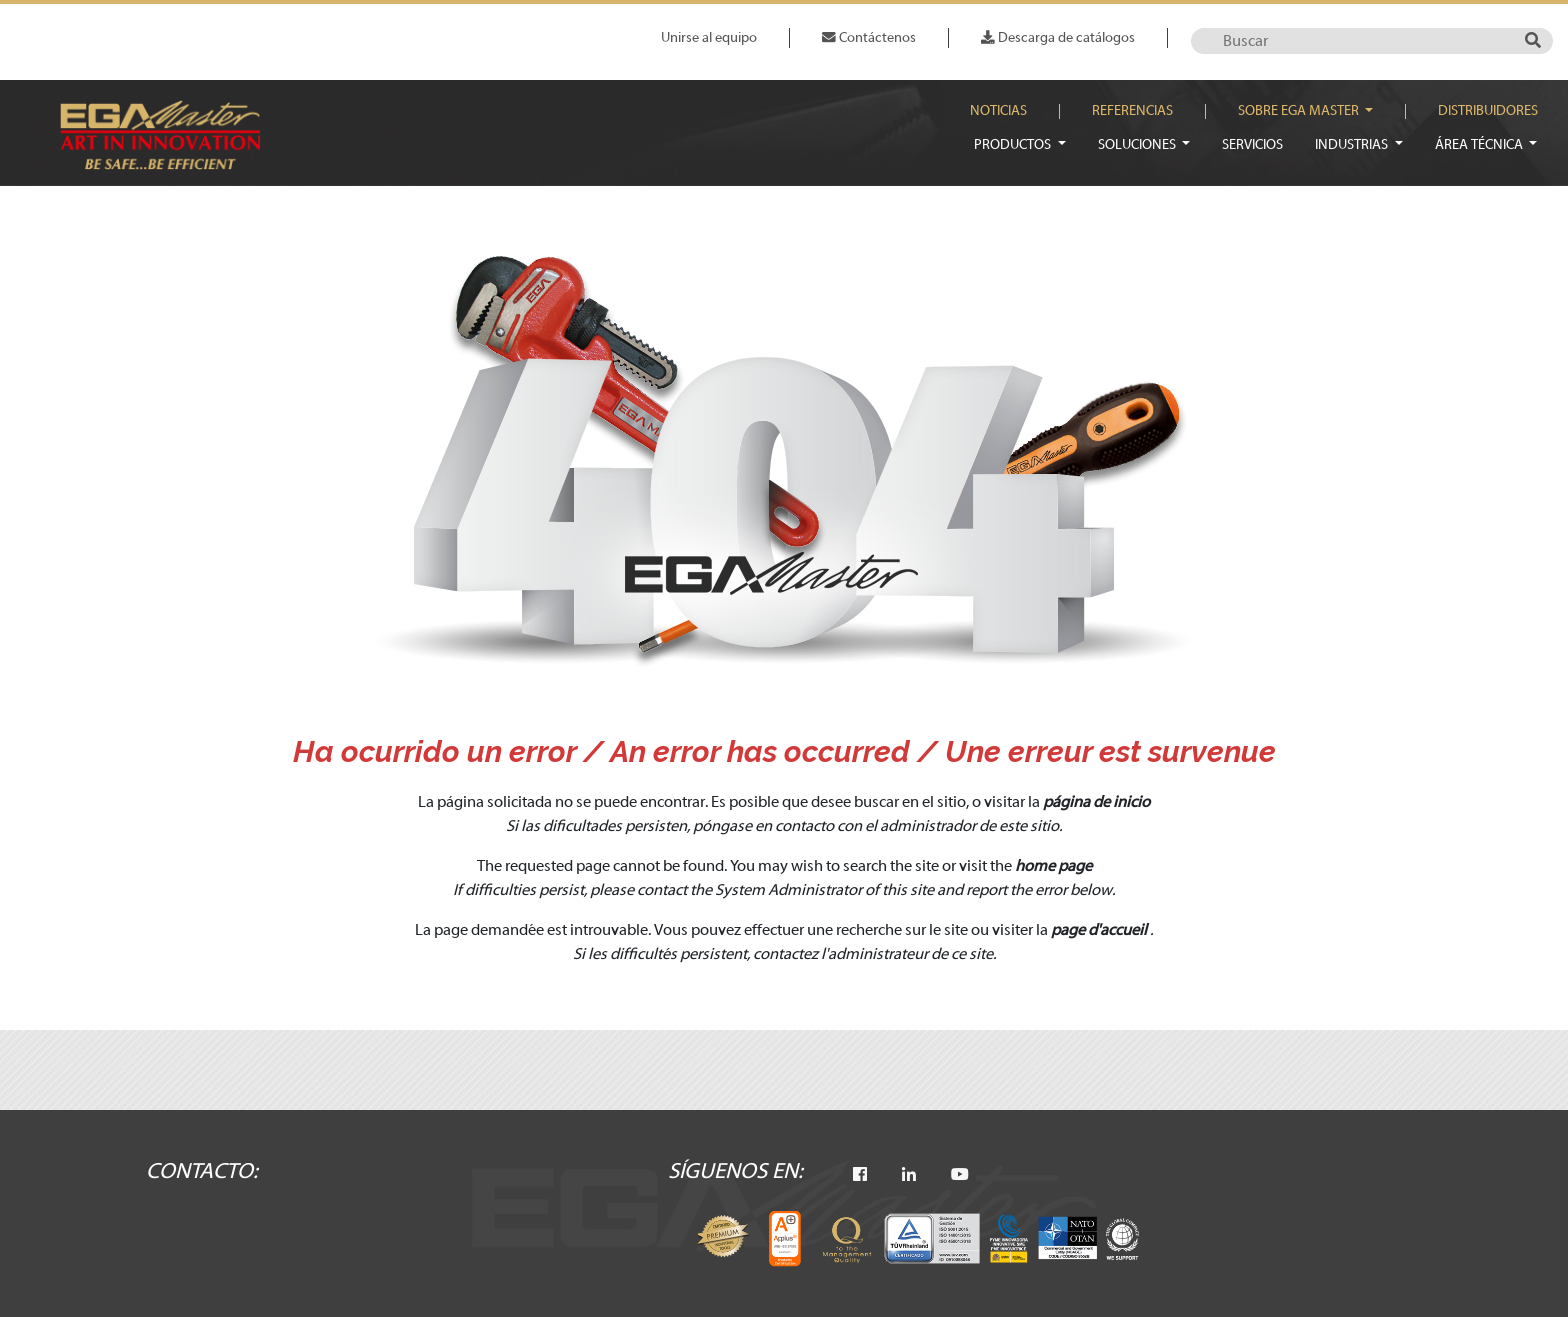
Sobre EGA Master (1300, 111)
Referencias (1132, 111)
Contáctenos (869, 37)
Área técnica (1480, 144)
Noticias (998, 111)
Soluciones (1138, 144)
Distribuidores (1488, 111)
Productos (1014, 144)
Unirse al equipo (709, 37)
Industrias (1353, 144)
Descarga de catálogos (1058, 37)
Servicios (1252, 144)
